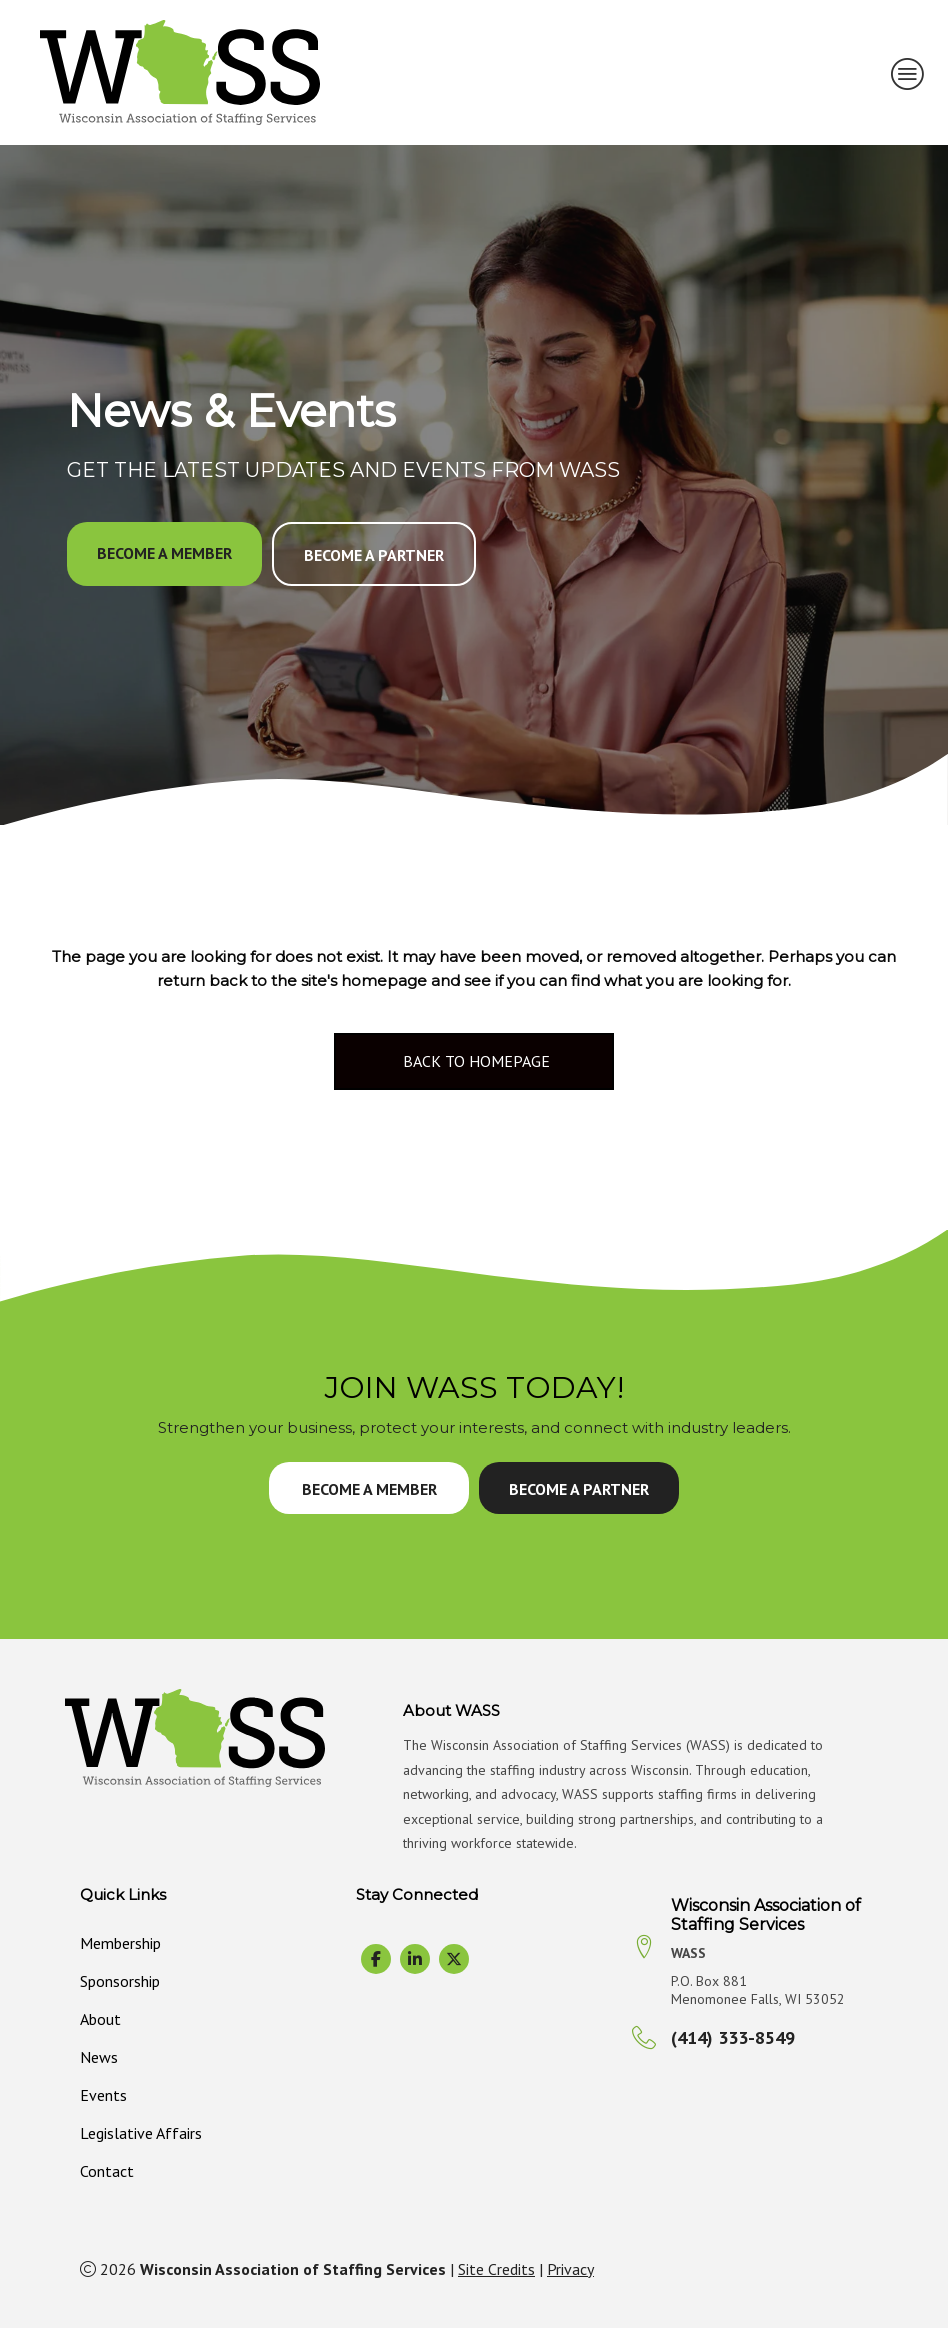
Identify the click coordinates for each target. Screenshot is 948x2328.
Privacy (570, 2269)
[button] (164, 554)
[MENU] (908, 73)
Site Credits (496, 2269)
